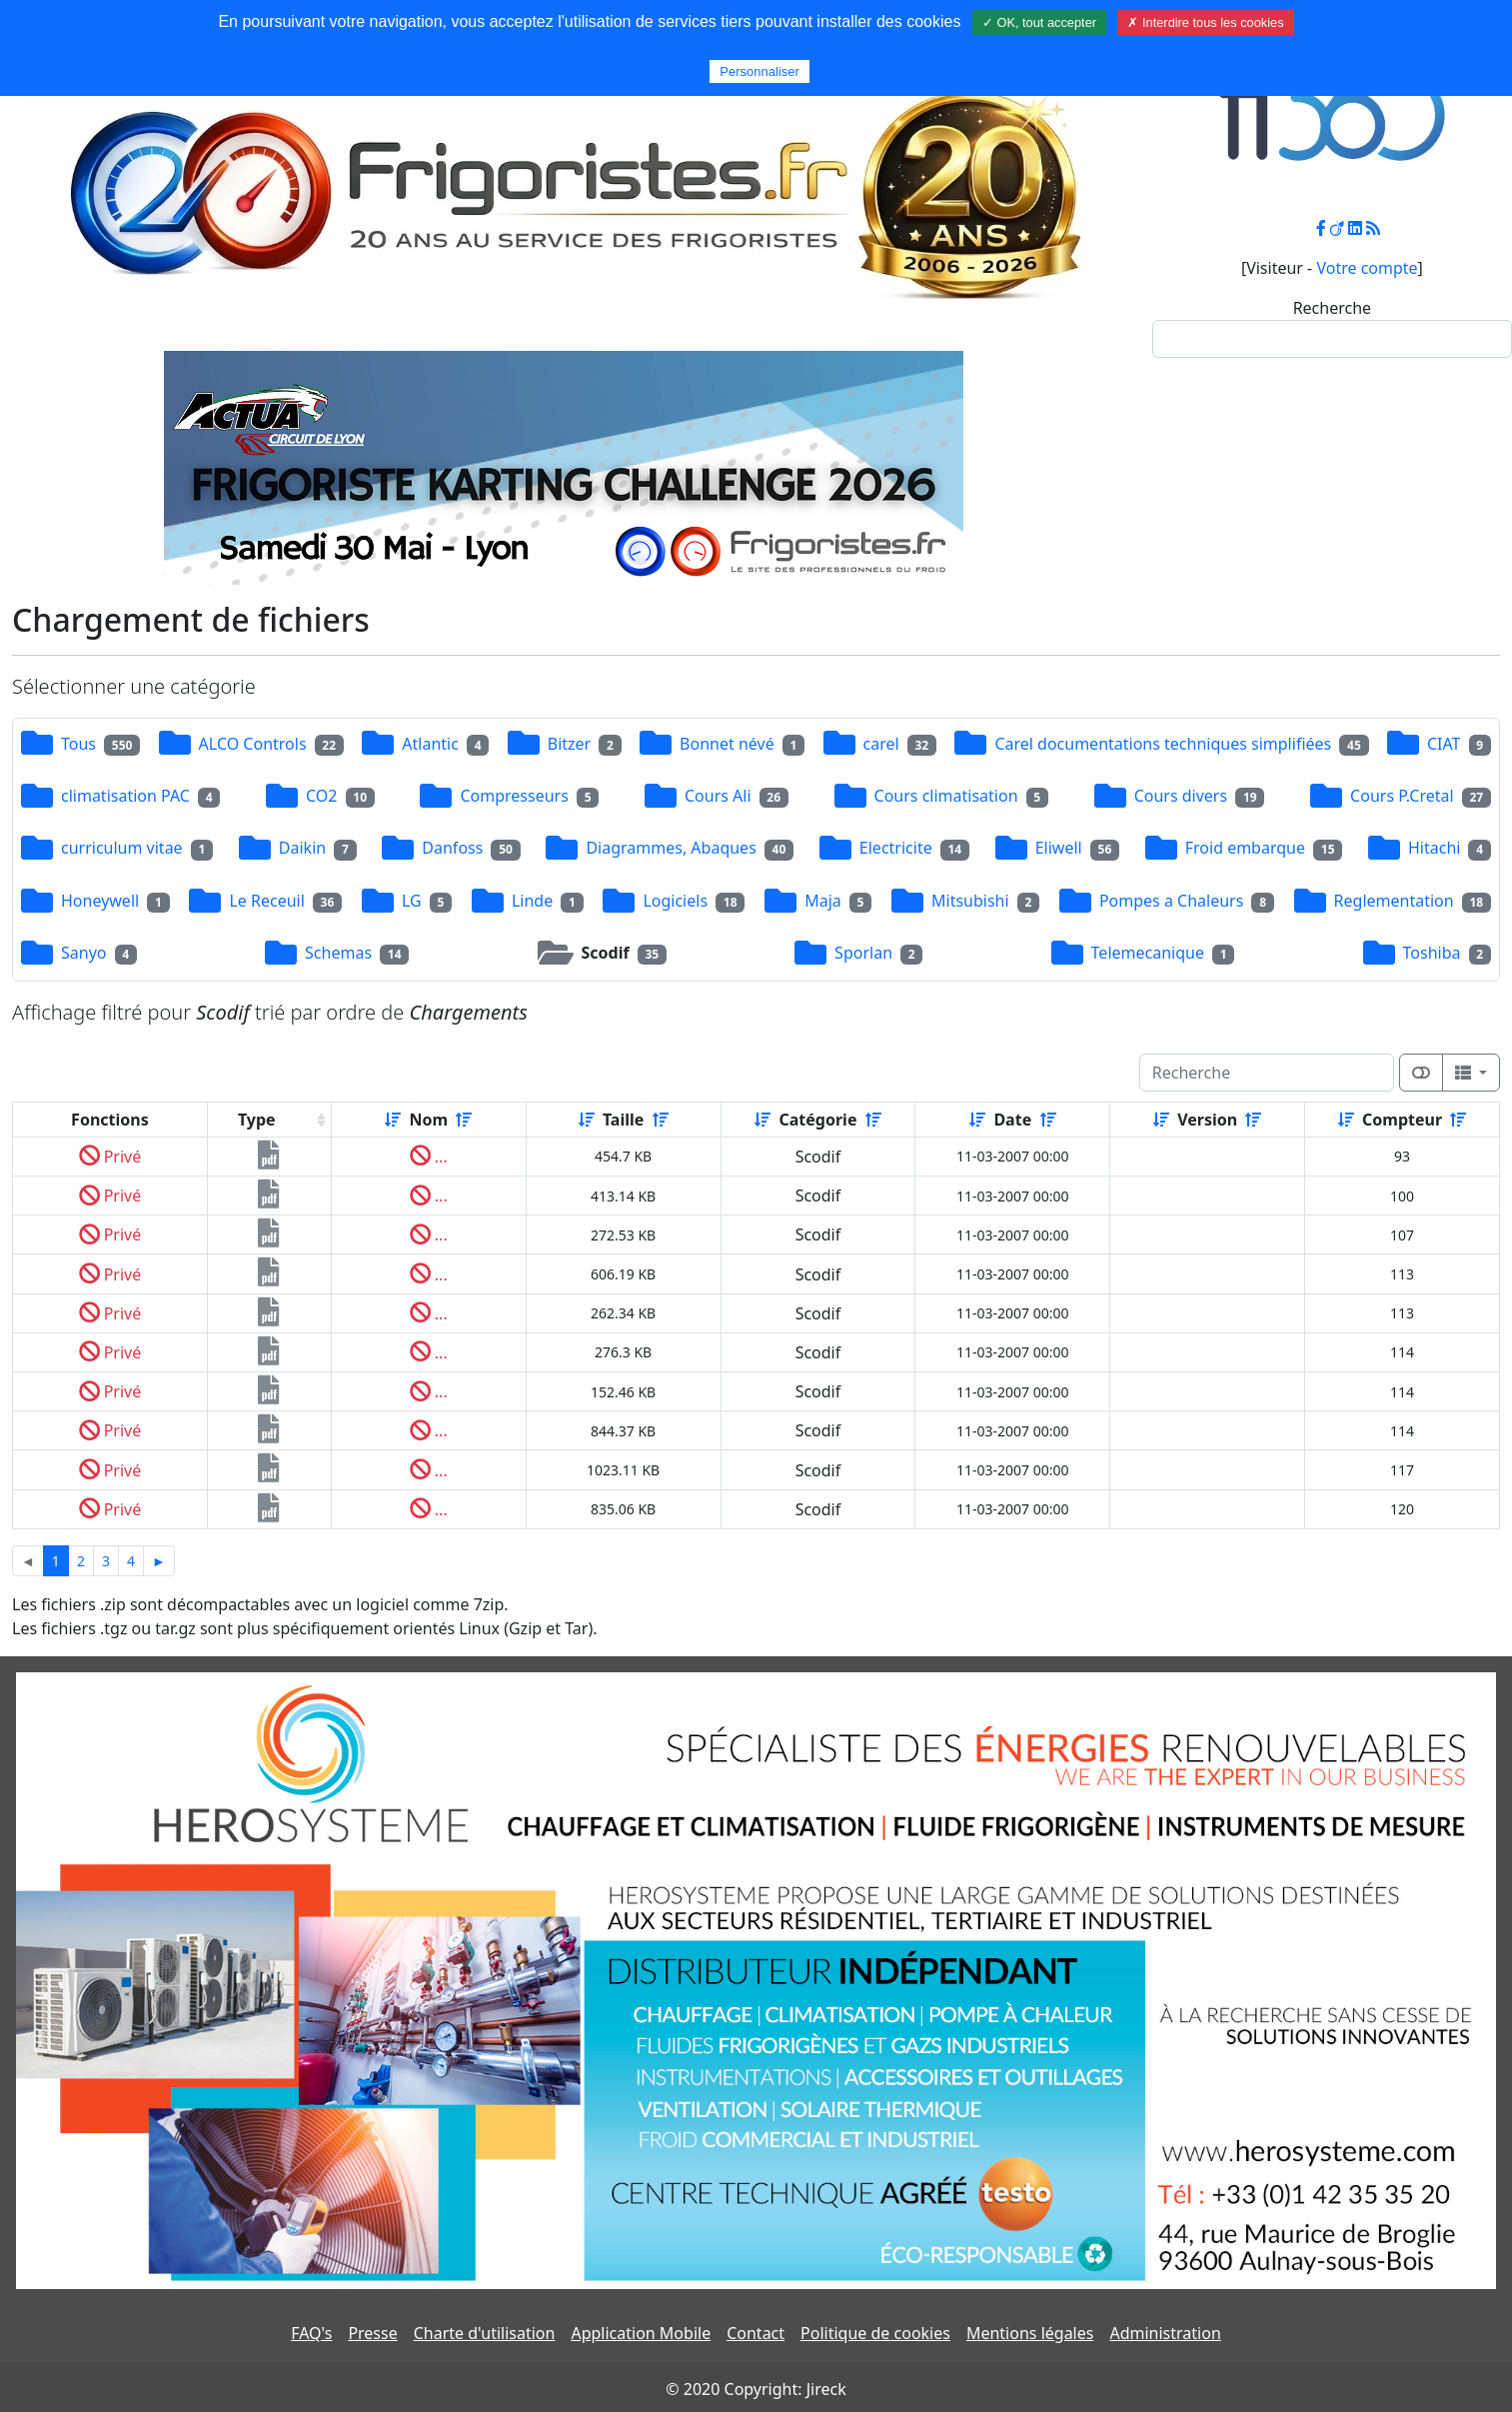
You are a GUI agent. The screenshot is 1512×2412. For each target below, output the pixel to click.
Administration (1164, 2333)
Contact (755, 2333)
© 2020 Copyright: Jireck (755, 2389)
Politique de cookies (875, 2333)
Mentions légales (1030, 2333)
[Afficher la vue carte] (1421, 1073)
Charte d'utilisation (485, 2333)
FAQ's (311, 2333)
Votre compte (1366, 268)
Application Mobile (641, 2333)
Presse (372, 2333)
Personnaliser (759, 71)
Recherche (1332, 308)
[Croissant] (393, 1120)
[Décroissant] (464, 1120)
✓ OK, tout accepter (1039, 22)
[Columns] (1471, 1073)
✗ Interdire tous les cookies (1205, 22)
